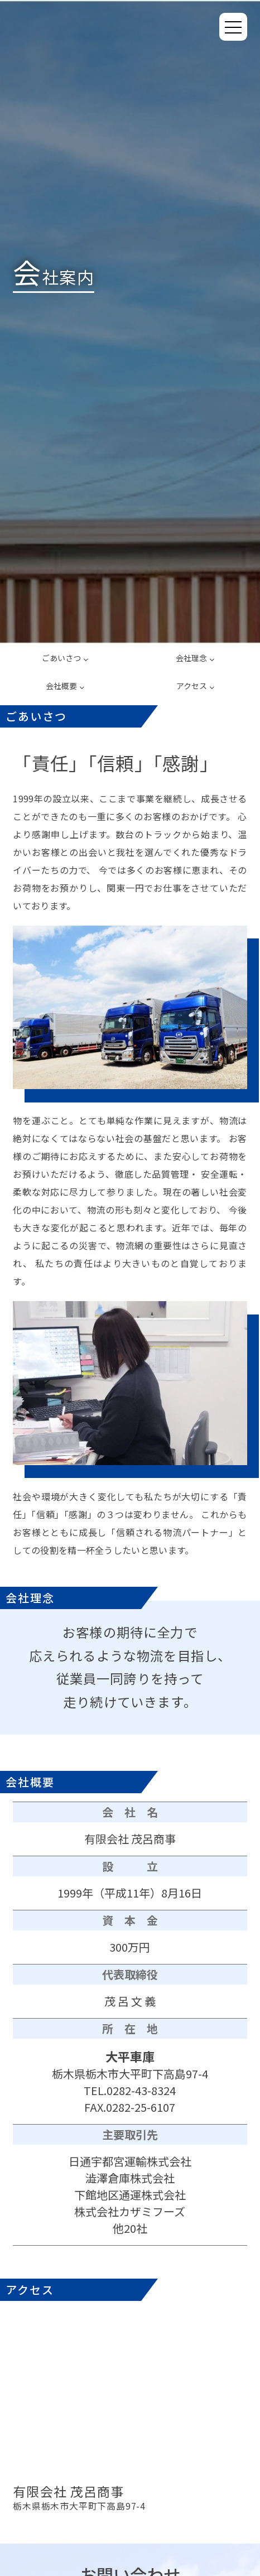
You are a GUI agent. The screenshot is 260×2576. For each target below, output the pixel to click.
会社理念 (195, 657)
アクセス (195, 685)
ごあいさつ (65, 657)
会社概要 (65, 685)
